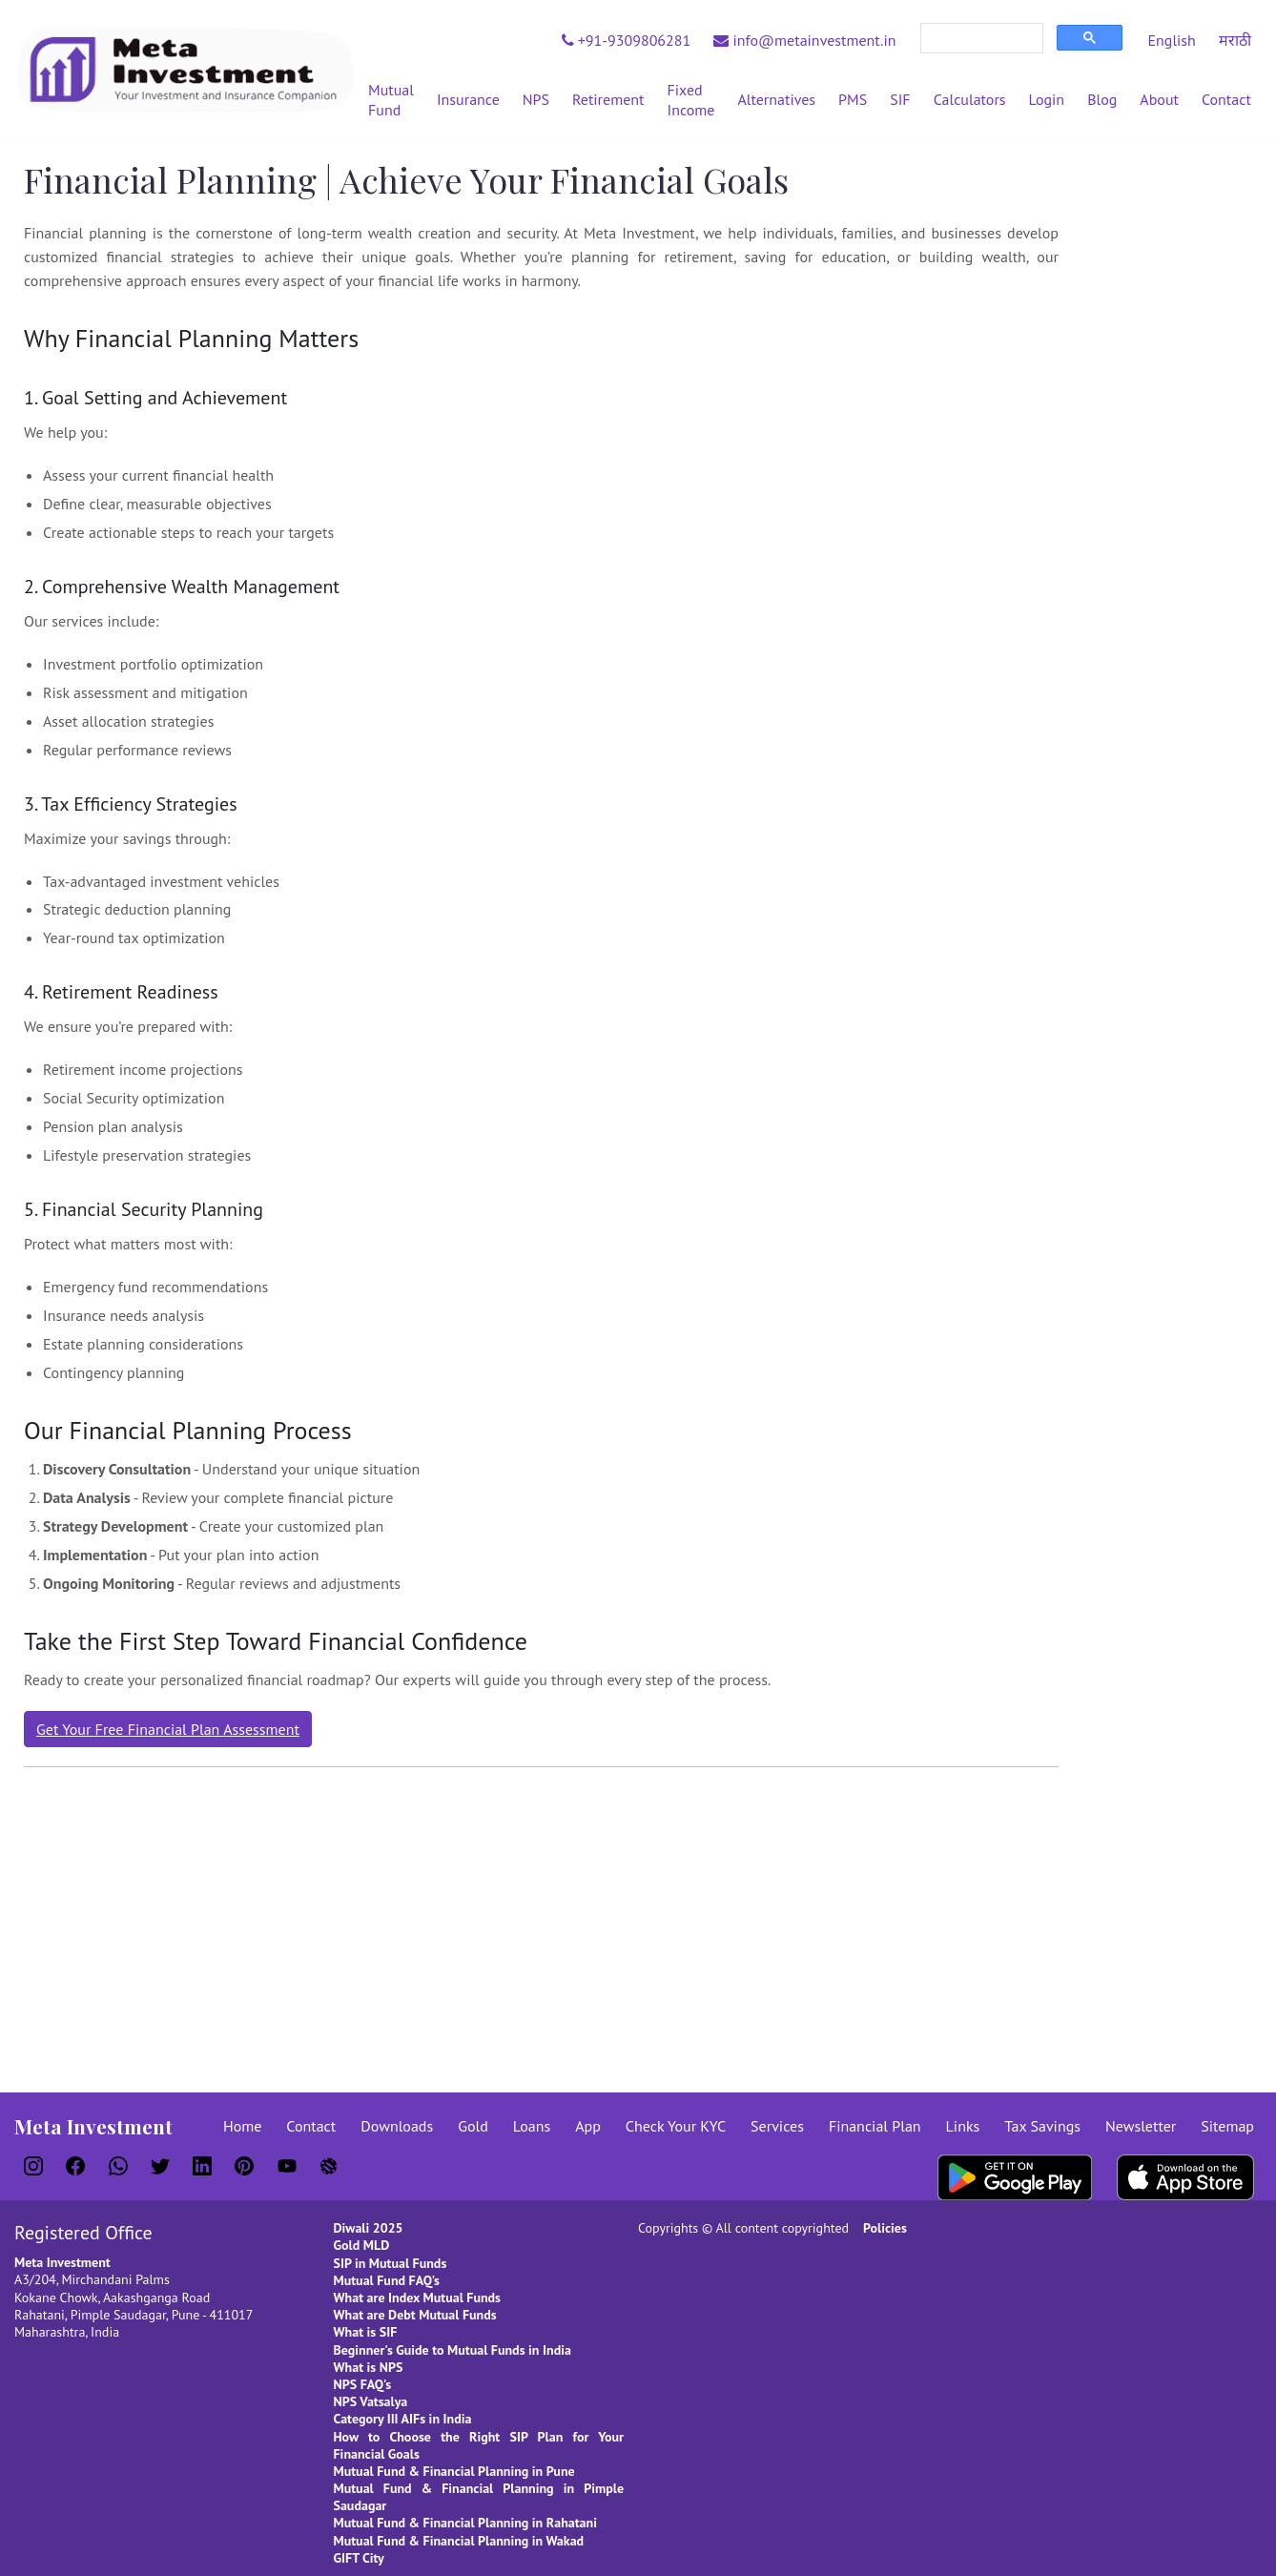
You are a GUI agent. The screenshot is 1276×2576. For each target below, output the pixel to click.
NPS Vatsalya (371, 2401)
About (1159, 99)
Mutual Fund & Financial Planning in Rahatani (465, 2522)
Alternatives (776, 99)
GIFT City (359, 2557)
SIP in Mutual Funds (390, 2263)
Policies (885, 2227)
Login (1047, 99)
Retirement (608, 99)
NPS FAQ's (363, 2384)
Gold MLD (362, 2245)
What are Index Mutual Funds (418, 2297)
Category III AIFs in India (403, 2418)
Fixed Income (691, 99)
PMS (852, 99)
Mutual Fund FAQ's (387, 2280)
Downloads (396, 2125)
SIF (900, 99)
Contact (1226, 99)
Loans (531, 2125)
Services (777, 2125)
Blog (1102, 99)
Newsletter (1140, 2125)
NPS (536, 99)
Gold (473, 2125)
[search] (980, 39)
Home (242, 2125)
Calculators (970, 99)
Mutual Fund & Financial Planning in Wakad (459, 2540)
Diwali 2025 (368, 2227)
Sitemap (1227, 2125)
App (588, 2125)
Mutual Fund (391, 99)
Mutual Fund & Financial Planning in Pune (454, 2471)
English (1171, 40)
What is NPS (368, 2367)
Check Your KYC (676, 2125)
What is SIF (366, 2331)
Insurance (468, 99)
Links (963, 2125)
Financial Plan (875, 2125)
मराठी (1235, 40)
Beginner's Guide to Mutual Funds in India (452, 2350)
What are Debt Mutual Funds (415, 2314)
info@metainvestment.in (804, 40)
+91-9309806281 (626, 40)
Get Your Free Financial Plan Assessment (167, 1729)
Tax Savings (1042, 2125)
